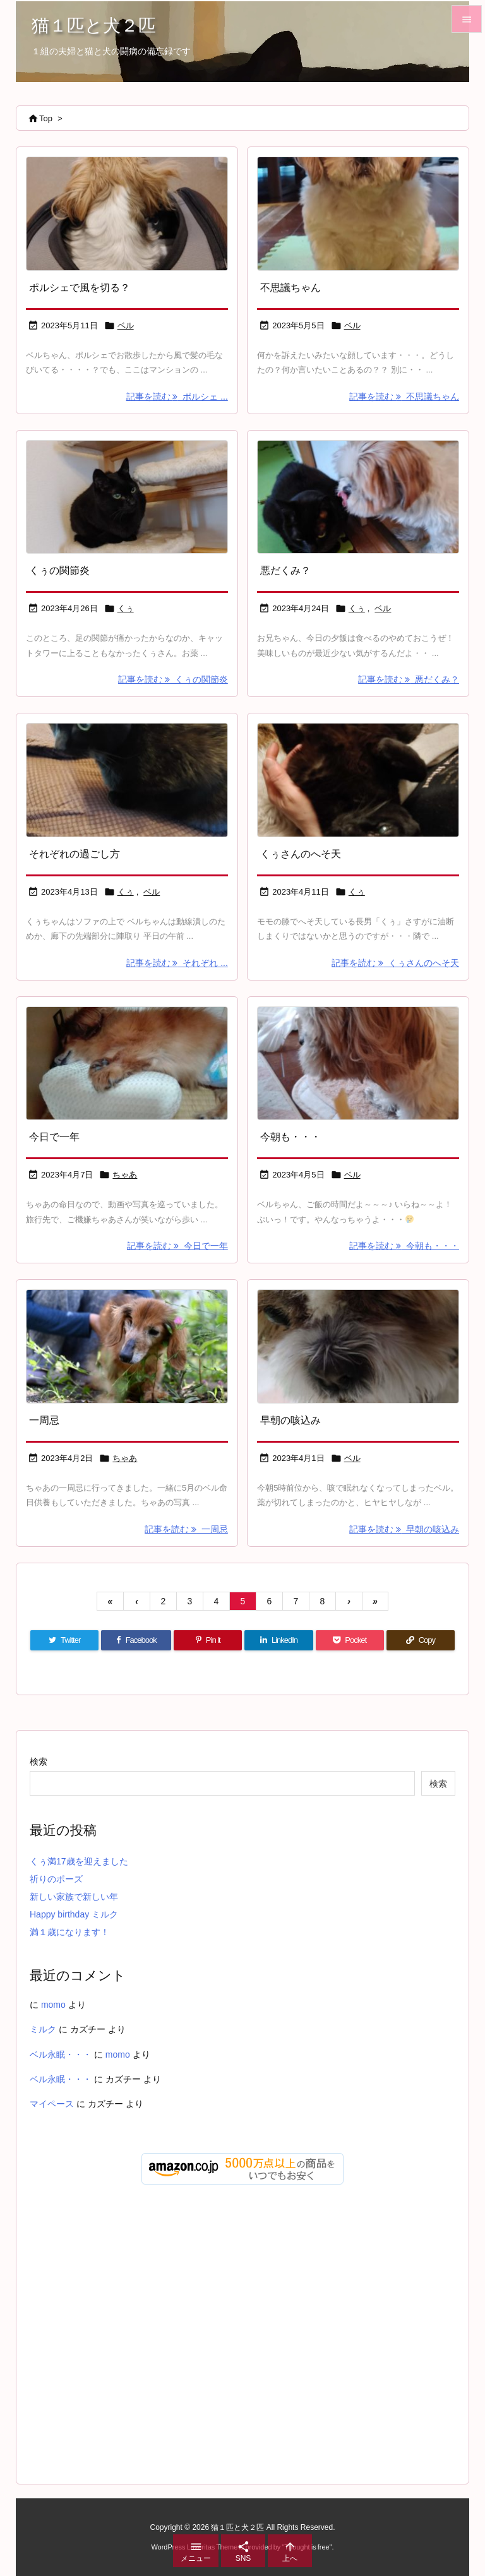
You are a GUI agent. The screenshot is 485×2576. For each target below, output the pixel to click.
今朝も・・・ (290, 1136)
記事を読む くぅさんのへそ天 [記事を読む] (395, 963)
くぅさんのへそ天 (300, 854)
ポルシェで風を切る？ (79, 287)
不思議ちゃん (290, 287)
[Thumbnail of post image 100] (127, 497)
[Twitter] (64, 1640)
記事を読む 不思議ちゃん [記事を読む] (404, 396)
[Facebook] (136, 1640)
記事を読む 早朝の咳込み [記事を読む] (404, 1529)
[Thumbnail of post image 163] (358, 1063)
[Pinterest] (208, 1640)
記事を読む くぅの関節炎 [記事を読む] (173, 679)
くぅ (125, 608)
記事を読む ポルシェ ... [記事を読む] (177, 396)
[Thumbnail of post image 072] (127, 780)
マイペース (52, 2104)
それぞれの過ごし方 (74, 854)
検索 (38, 1761)
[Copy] (420, 1640)
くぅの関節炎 (59, 570)
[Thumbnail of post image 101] (127, 214)
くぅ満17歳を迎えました (79, 1861)
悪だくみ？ (285, 570)
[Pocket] (350, 1640)
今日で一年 (54, 1136)
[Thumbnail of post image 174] (127, 1063)
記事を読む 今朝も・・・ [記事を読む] (404, 1246)
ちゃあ (124, 1174)
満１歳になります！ (69, 1932)
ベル (125, 325)
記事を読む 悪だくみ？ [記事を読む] (408, 679)
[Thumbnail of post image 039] (358, 497)
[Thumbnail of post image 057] (358, 780)
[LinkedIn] (278, 1640)
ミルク (43, 2029)
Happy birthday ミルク (74, 1914)
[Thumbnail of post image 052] (358, 1346)
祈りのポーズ (56, 1879)
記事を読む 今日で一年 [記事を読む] (177, 1246)
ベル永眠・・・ (61, 2054)
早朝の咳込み (290, 1420)
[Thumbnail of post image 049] (358, 214)
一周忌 (44, 1420)
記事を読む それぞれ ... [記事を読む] (177, 963)
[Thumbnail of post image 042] (127, 1346)
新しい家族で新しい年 (74, 1897)
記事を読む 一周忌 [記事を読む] (186, 1529)
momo (53, 2005)
